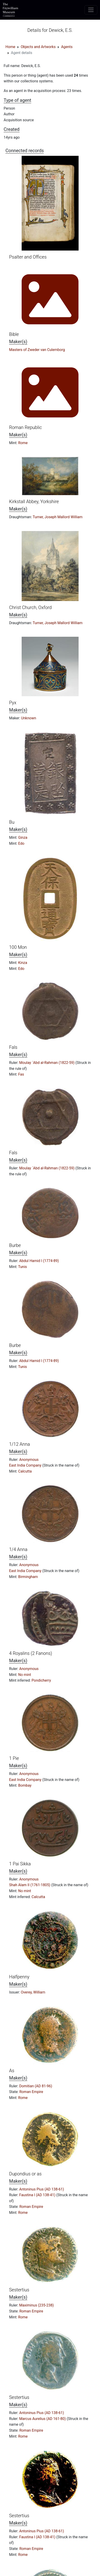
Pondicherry (41, 1680)
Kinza (22, 962)
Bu (11, 822)
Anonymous (28, 1459)
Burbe (15, 1245)
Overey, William (33, 1992)
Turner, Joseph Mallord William (58, 517)
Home (10, 47)
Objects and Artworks (38, 47)
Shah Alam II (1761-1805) (30, 1885)
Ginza (22, 837)
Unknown (28, 718)
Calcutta (25, 1471)
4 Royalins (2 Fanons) (30, 1653)
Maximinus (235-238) (36, 2305)
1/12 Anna (19, 1444)
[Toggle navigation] (91, 9)
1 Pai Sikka (20, 1864)
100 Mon (18, 947)
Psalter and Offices (28, 257)
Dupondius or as (25, 2174)
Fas (21, 1074)
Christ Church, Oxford (30, 607)
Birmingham (28, 1577)
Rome (23, 443)
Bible (14, 334)
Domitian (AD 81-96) (35, 2086)
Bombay (24, 1785)
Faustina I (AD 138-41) (37, 2195)
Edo (21, 843)
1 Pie (14, 1758)
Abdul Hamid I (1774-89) (39, 1261)
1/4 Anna (18, 1549)
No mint (24, 1674)
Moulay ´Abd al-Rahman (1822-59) (47, 1062)
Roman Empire (31, 2092)
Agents (66, 47)
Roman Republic (25, 427)
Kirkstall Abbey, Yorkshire (34, 501)
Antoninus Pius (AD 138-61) (41, 2189)
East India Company (25, 1465)
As (11, 2070)
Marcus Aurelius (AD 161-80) (43, 2419)
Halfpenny (19, 1977)
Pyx (12, 702)
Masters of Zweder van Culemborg (37, 350)
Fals (13, 1047)
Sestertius (19, 2290)
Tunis (22, 1267)
